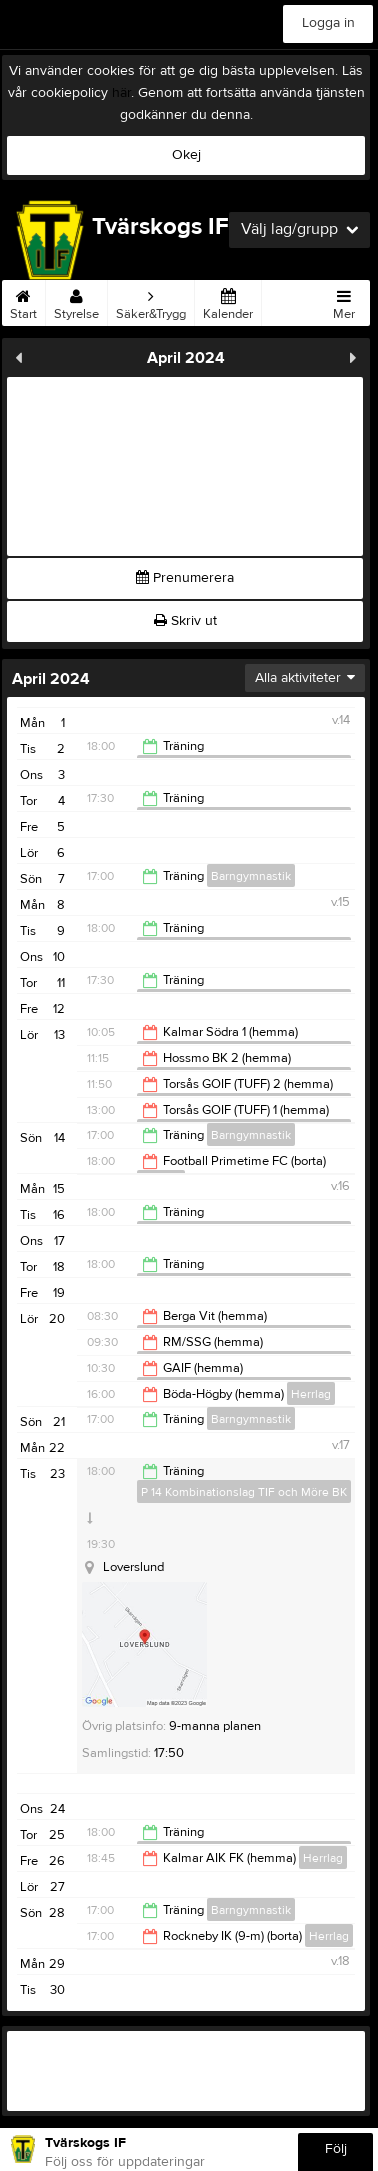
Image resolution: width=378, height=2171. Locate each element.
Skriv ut (185, 621)
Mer (344, 301)
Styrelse (76, 301)
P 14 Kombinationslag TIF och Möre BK (244, 1492)
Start (23, 301)
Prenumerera (185, 578)
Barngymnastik (251, 876)
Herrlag (311, 1394)
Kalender (228, 301)
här (121, 93)
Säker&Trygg (151, 301)
